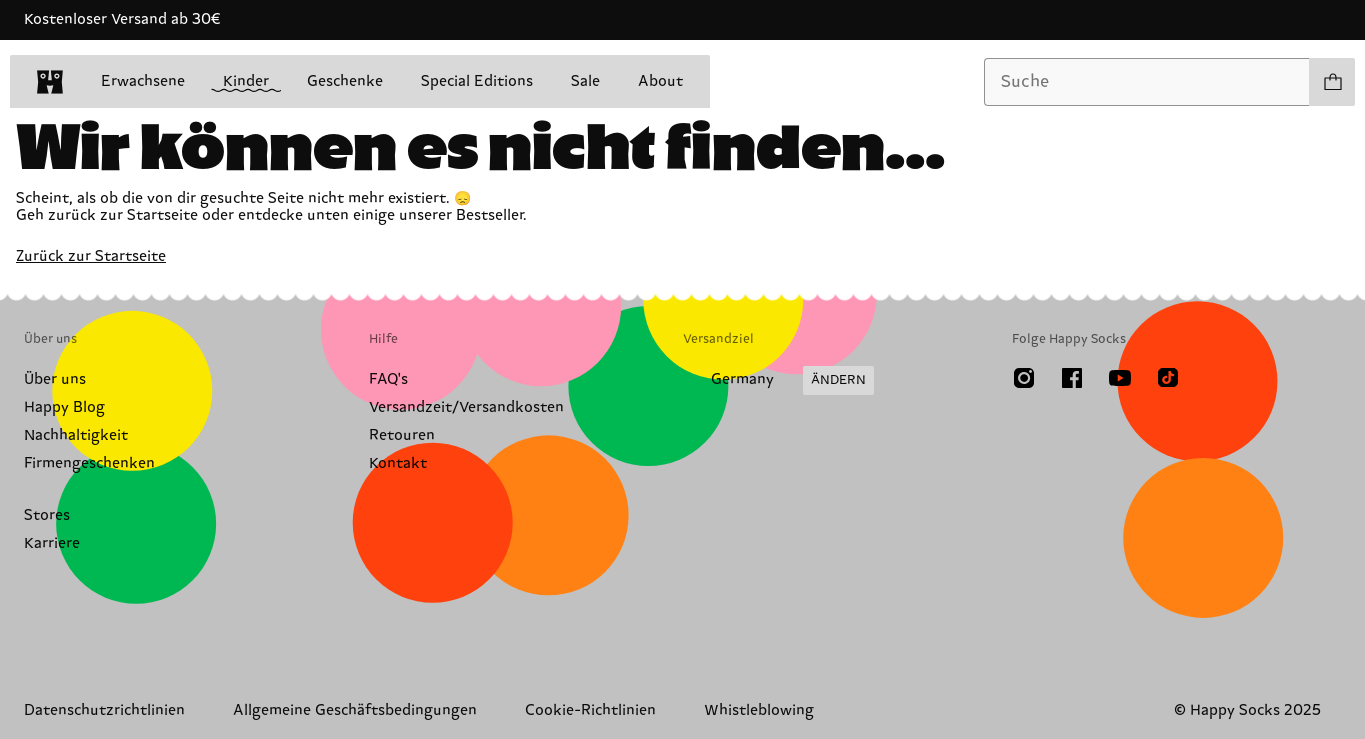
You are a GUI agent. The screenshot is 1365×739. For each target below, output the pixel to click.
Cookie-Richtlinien (590, 710)
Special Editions (477, 81)
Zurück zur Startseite (91, 256)
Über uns (55, 379)
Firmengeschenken (89, 463)
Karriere (52, 543)
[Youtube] (1120, 378)
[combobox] (1147, 82)
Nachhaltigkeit (76, 435)
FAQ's (388, 379)
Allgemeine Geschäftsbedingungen (355, 710)
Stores (47, 515)
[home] (50, 82)
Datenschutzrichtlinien (104, 710)
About (660, 81)
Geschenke (345, 81)
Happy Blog (64, 407)
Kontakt (398, 463)
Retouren (402, 435)
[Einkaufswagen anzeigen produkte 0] (1332, 82)
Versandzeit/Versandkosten (466, 407)
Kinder (246, 82)
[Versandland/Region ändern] (778, 381)
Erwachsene (143, 81)
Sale (585, 81)
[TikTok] (1168, 378)
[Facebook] (1072, 378)
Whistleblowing (759, 710)
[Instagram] (1024, 378)
